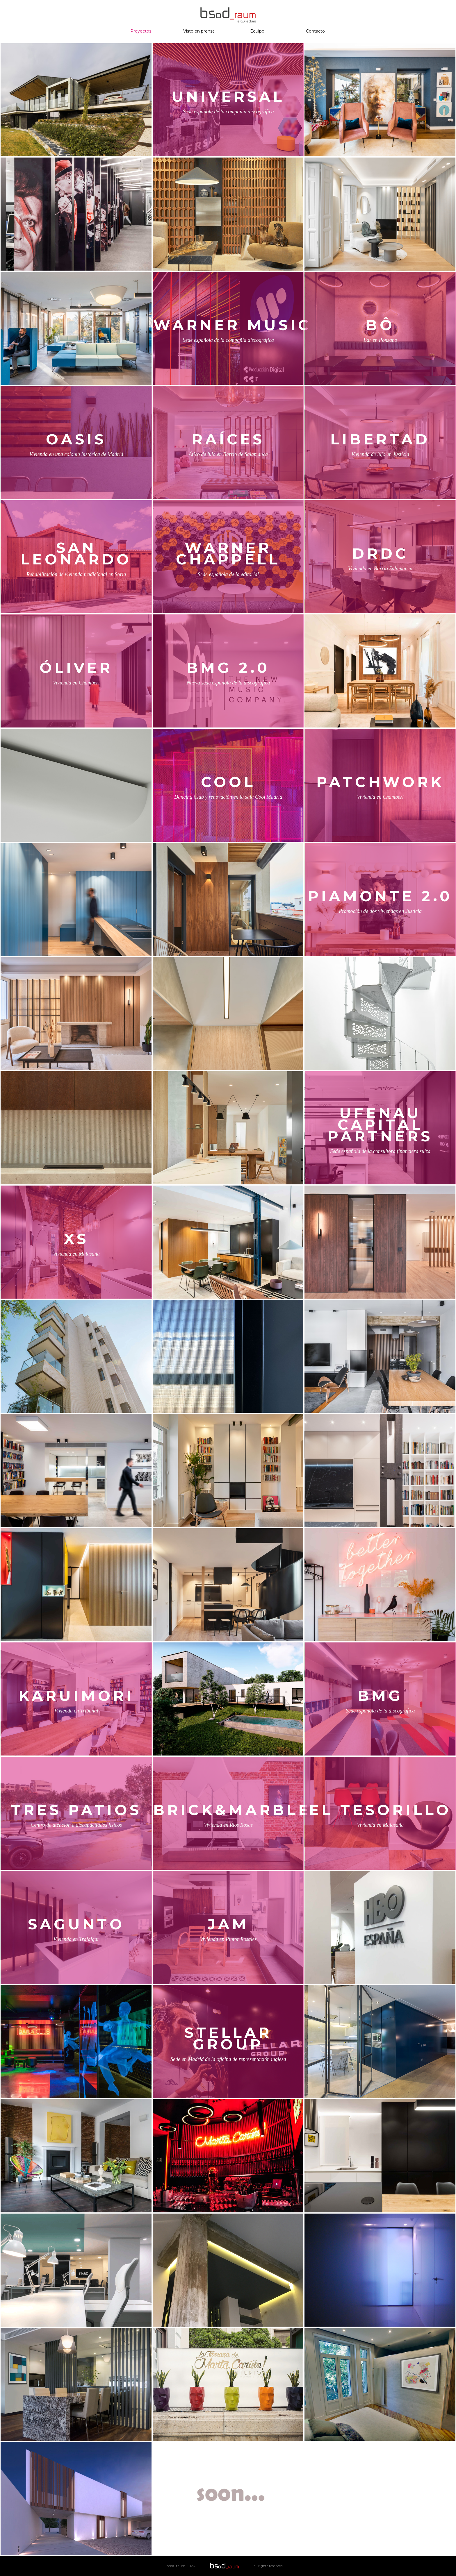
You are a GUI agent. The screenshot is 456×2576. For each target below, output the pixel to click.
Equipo (257, 31)
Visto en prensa (199, 31)
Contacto (315, 31)
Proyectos (140, 31)
